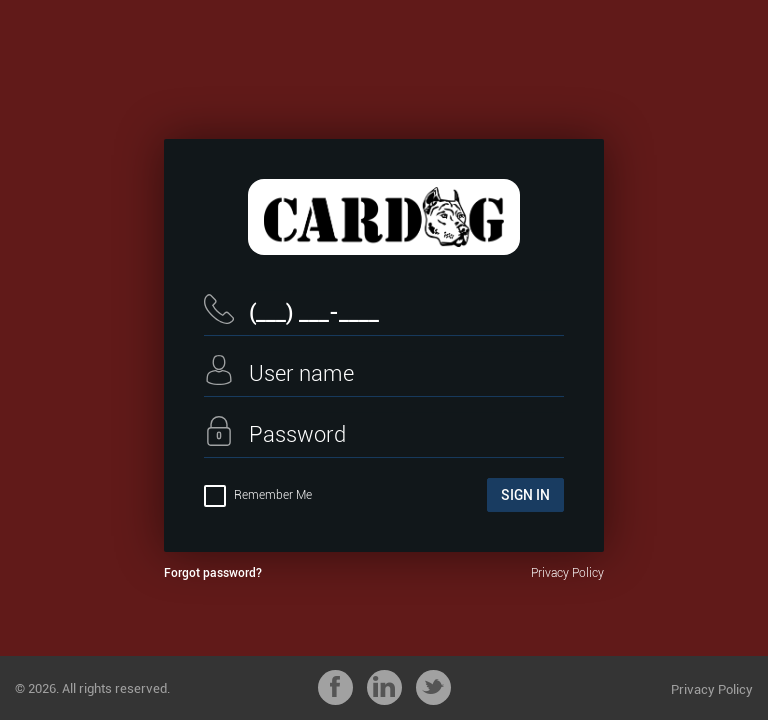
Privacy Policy (567, 573)
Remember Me (258, 495)
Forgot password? (213, 573)
